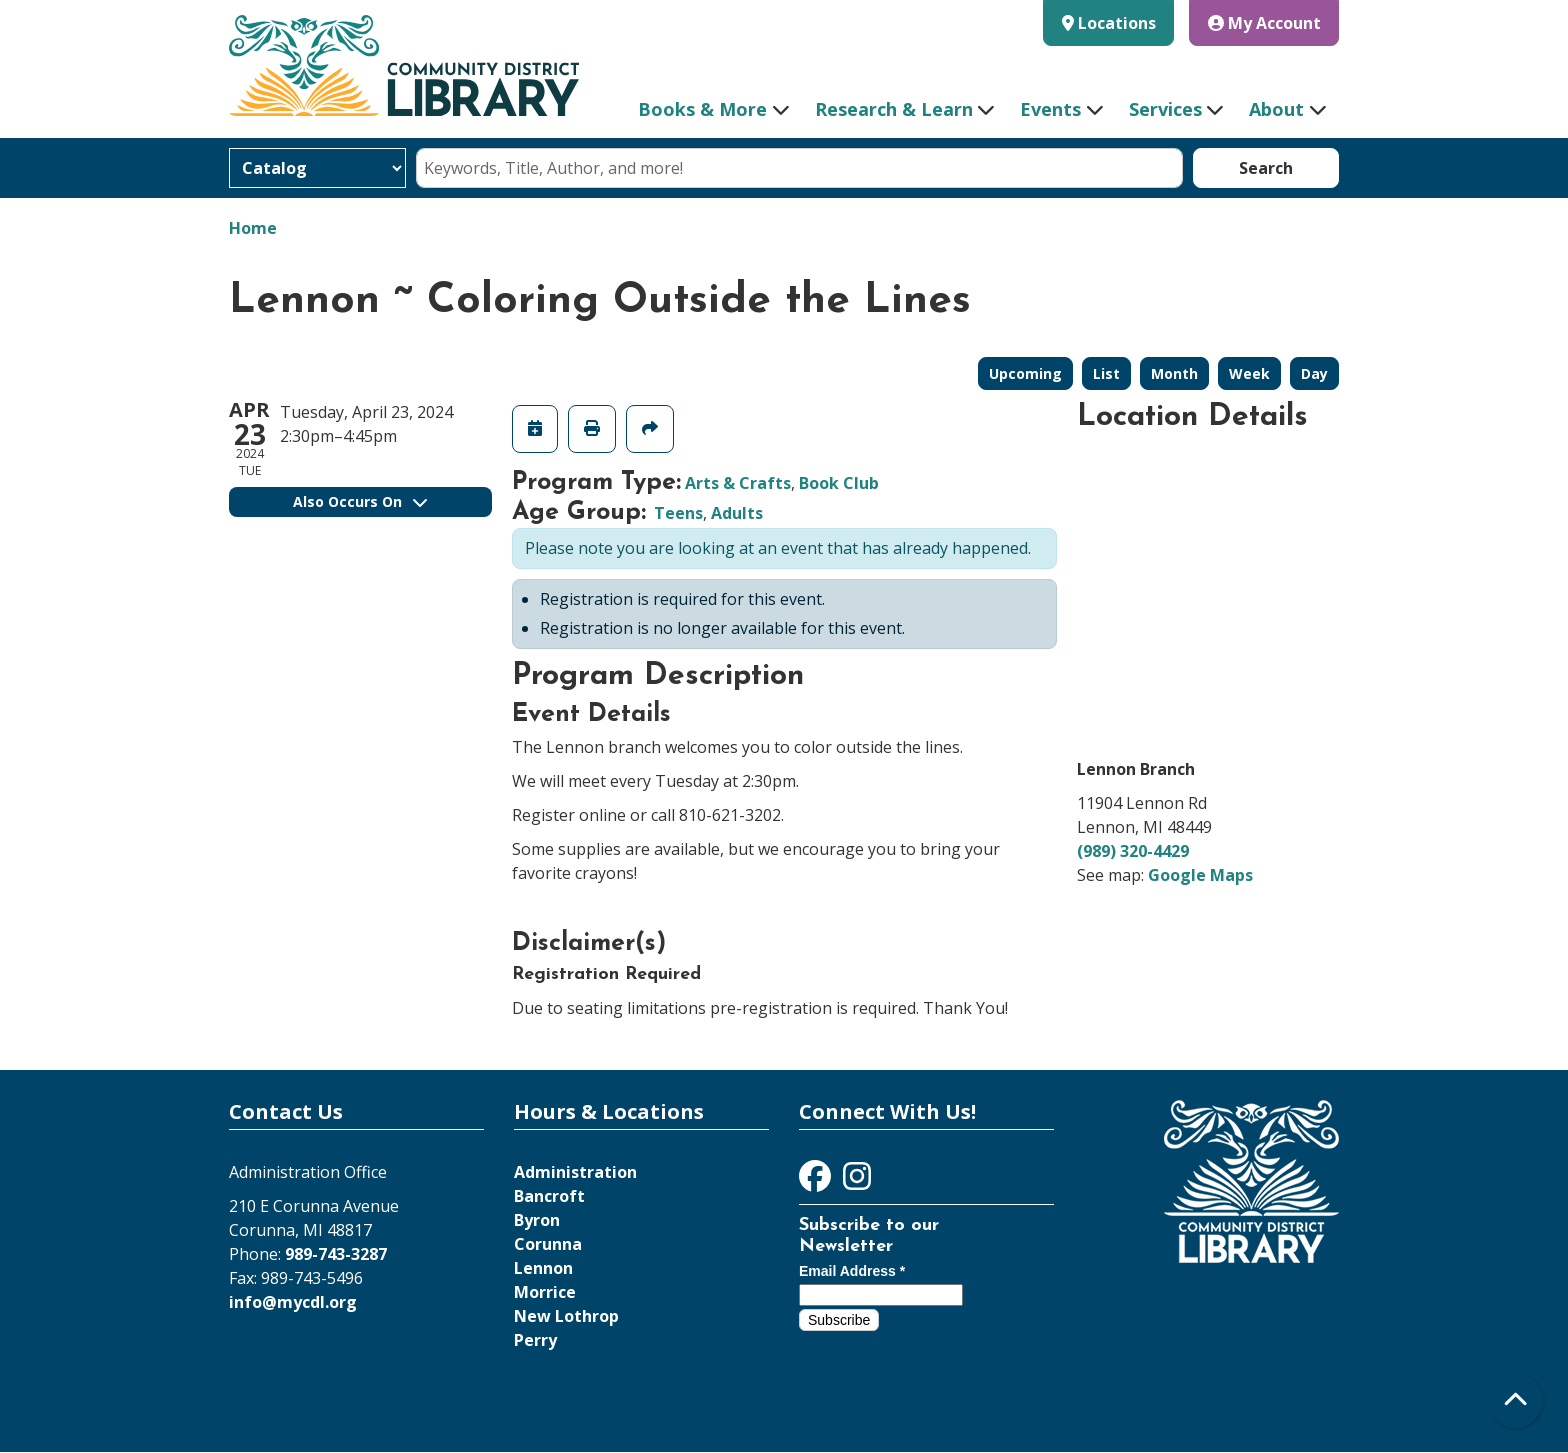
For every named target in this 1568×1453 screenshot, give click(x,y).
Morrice (545, 1292)
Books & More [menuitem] (702, 109)
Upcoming (1025, 373)
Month (1174, 373)
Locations (1117, 23)
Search (1266, 168)
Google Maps (1200, 875)
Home (253, 228)
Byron (537, 1220)
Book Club (839, 483)
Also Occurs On (360, 501)
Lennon (543, 1268)
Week (1249, 373)
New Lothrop (566, 1316)
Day (1314, 373)
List (1106, 373)
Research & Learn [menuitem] (894, 109)
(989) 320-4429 (1133, 851)
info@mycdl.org (293, 1302)
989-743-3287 (336, 1254)
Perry (535, 1340)
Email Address (852, 1271)
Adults (737, 513)
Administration (575, 1172)
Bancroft (549, 1196)
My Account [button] (1264, 23)
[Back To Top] (1515, 1400)
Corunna (548, 1244)
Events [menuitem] (1050, 109)
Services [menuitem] (1165, 109)
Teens (678, 513)
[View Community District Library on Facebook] (817, 1182)
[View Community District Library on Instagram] (857, 1182)
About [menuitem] (1276, 109)
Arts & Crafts (738, 483)
